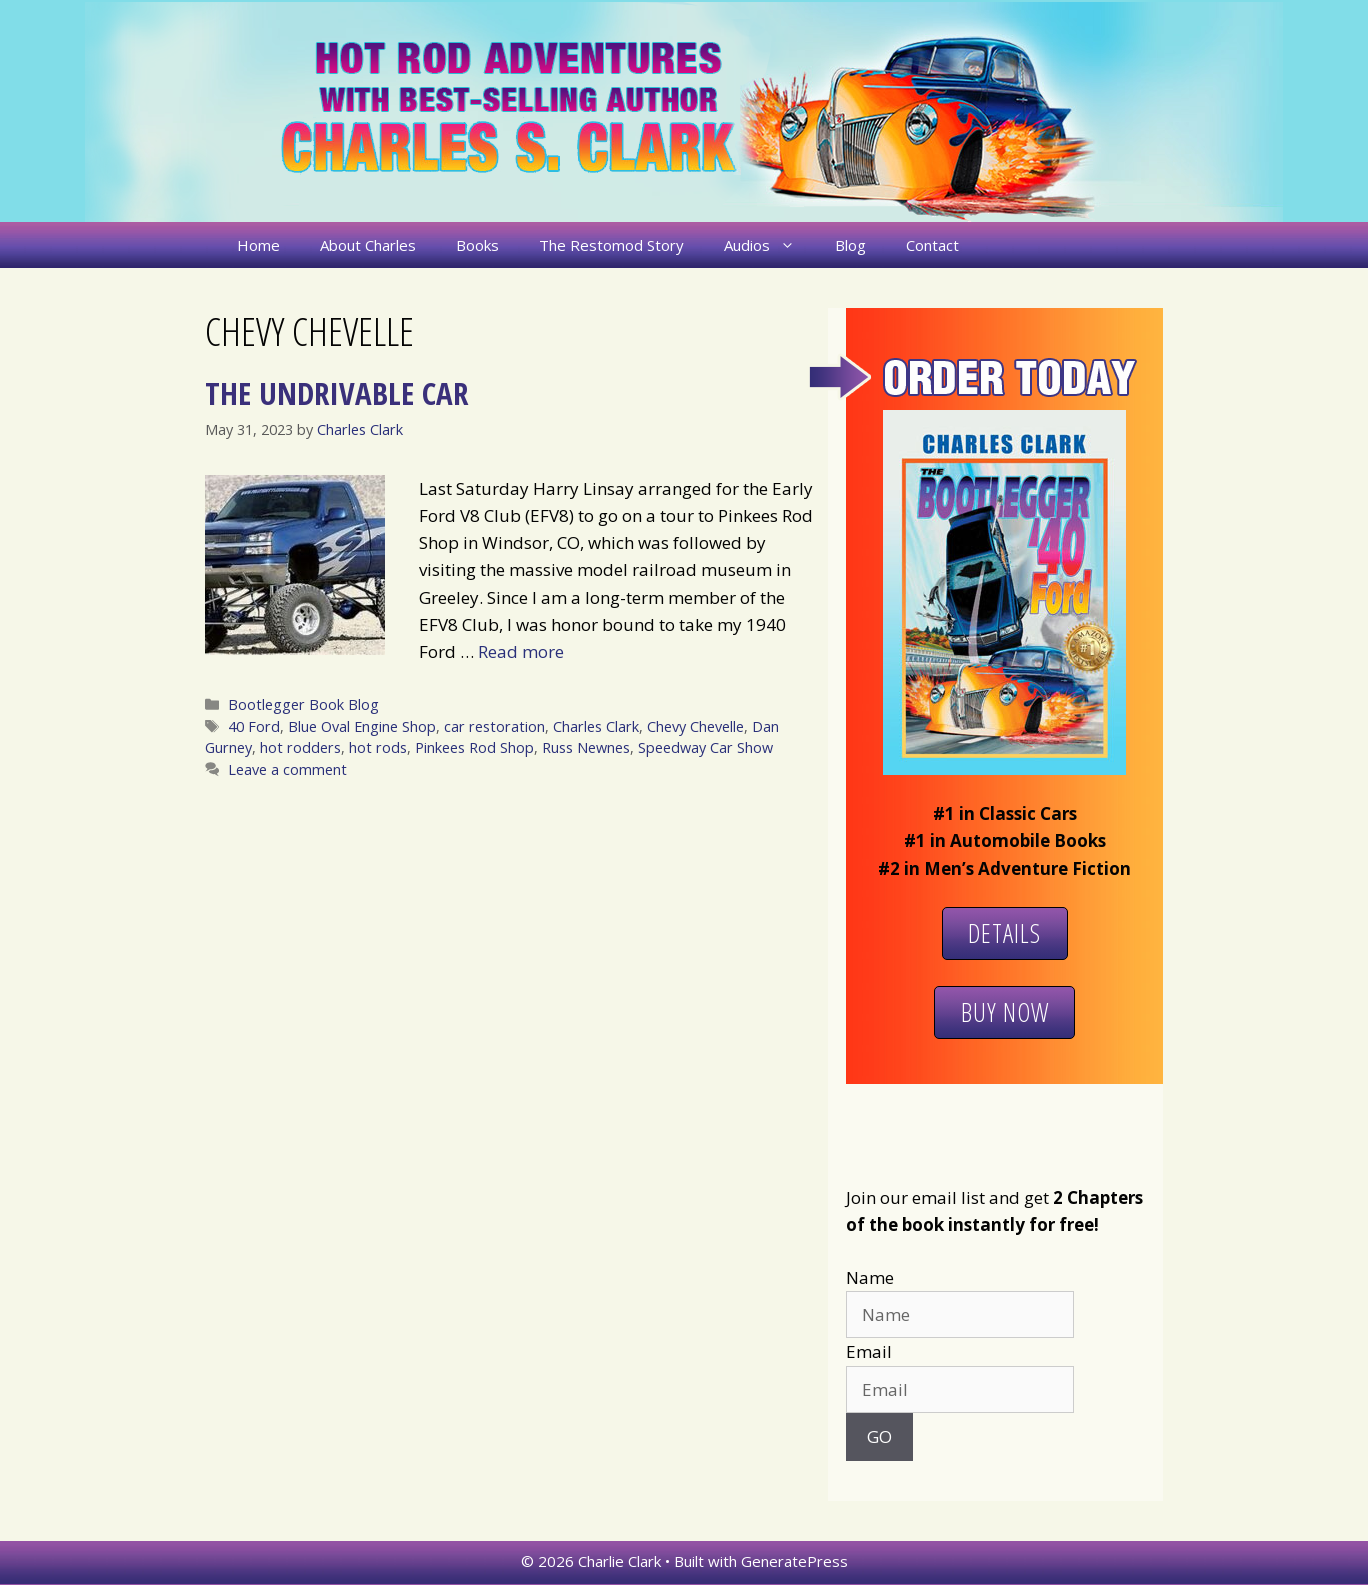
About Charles (368, 245)
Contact (932, 245)
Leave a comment (287, 769)
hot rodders (300, 747)
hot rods (378, 747)
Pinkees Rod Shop (474, 747)
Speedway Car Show (705, 747)
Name (870, 1277)
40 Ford (254, 726)
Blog (850, 245)
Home (258, 245)
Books (477, 245)
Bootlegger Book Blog (303, 704)
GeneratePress (794, 1561)
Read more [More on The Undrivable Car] (521, 651)
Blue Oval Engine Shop (362, 726)
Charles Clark (596, 726)
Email (869, 1351)
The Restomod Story (611, 245)
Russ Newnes (586, 747)
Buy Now (1005, 1012)
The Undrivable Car (336, 393)
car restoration (494, 726)
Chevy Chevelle (695, 726)
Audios (769, 245)
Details (1004, 933)
